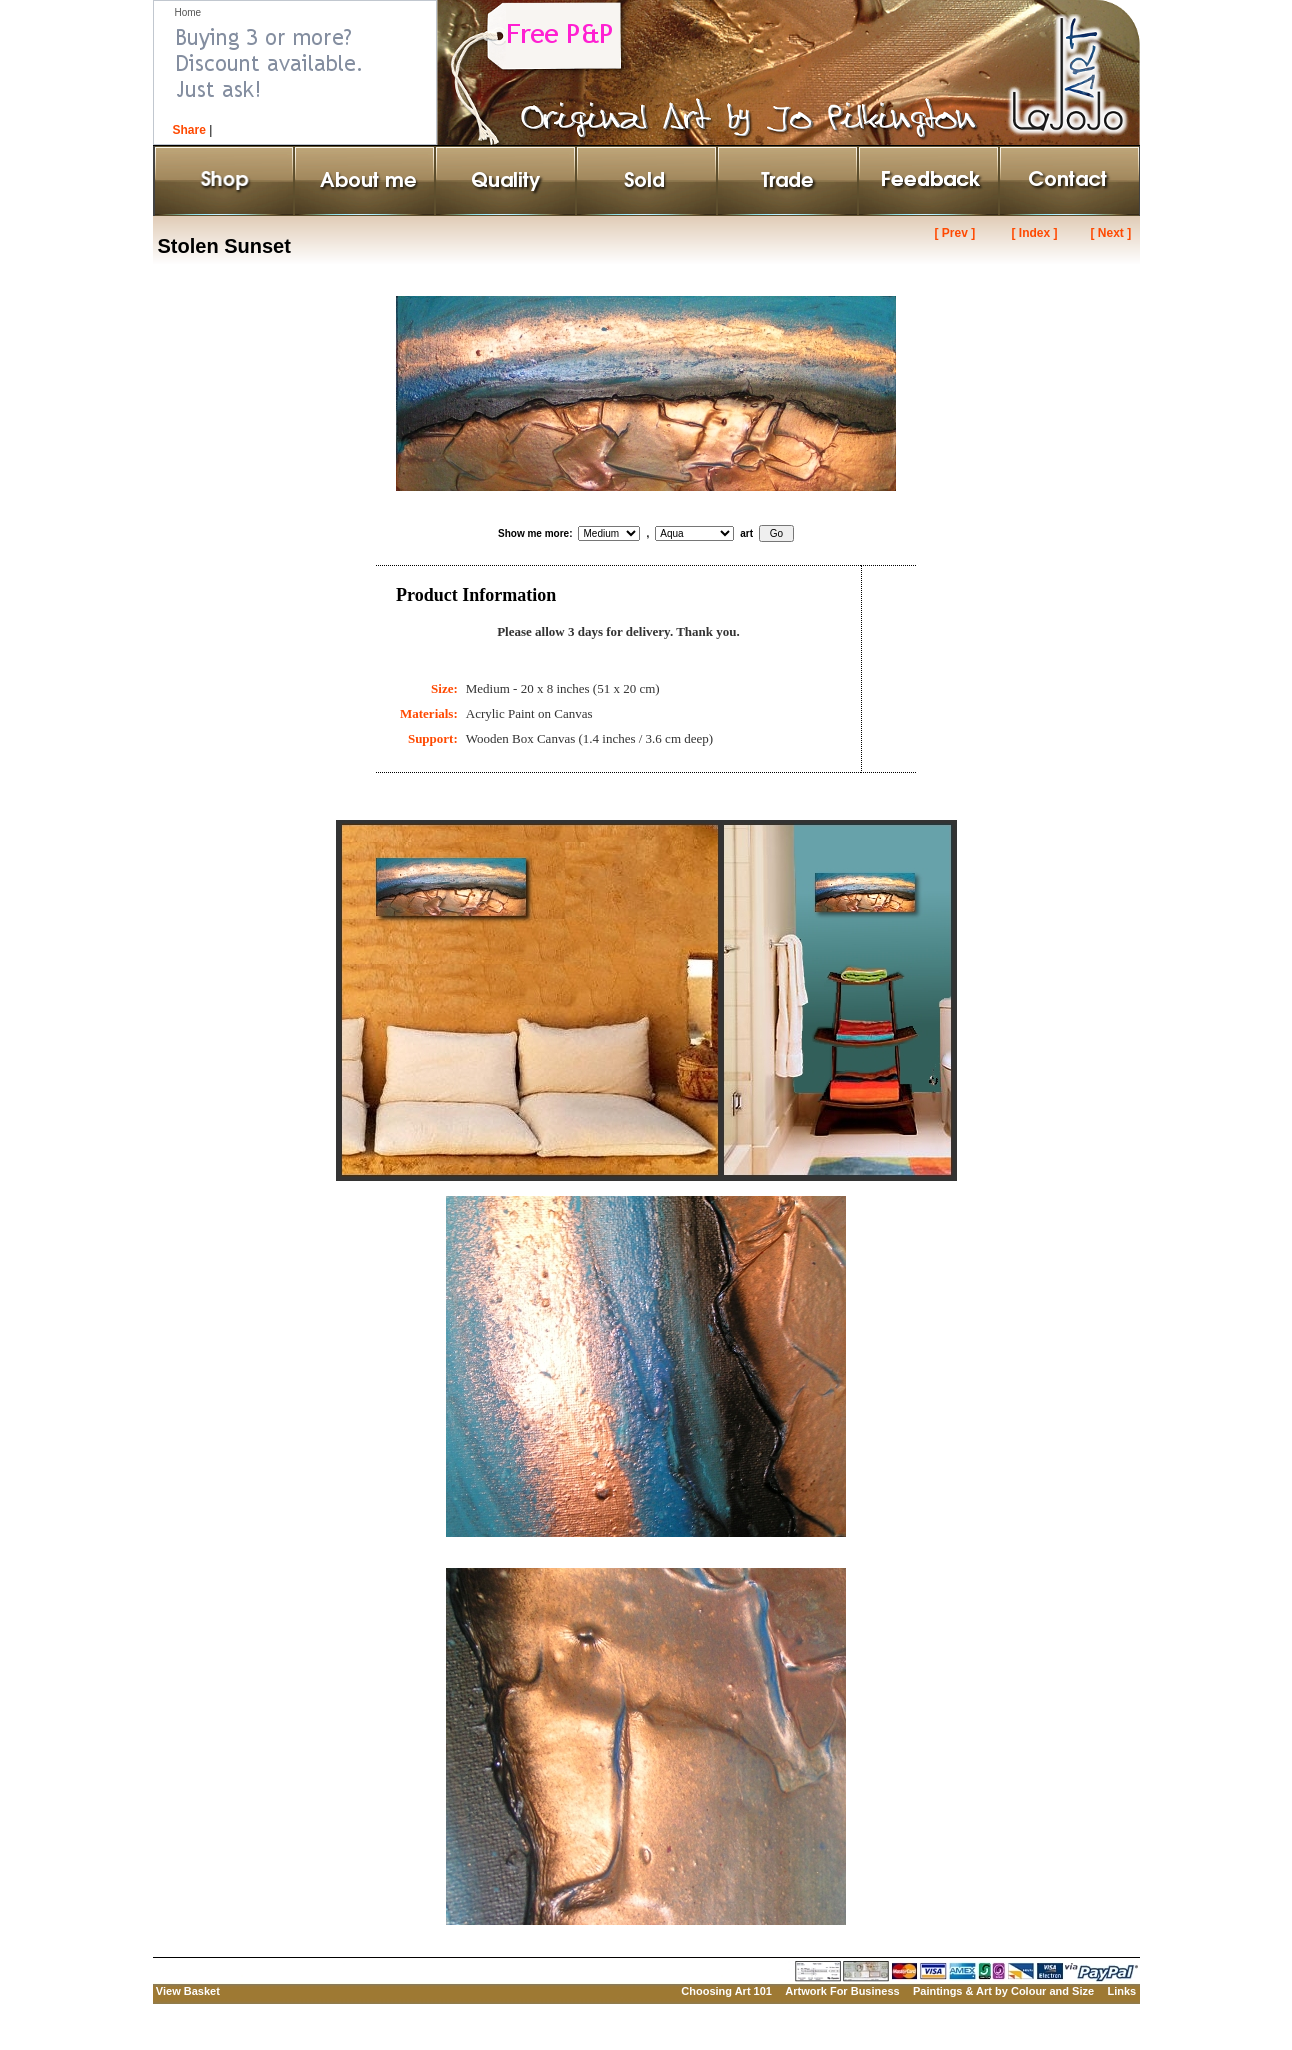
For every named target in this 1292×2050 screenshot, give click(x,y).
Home (188, 12)
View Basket (188, 1991)
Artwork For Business (842, 1991)
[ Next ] (1110, 233)
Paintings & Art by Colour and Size (1003, 1991)
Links (1121, 1991)
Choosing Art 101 (726, 1991)
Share (189, 130)
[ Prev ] (955, 233)
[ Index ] (1034, 233)
